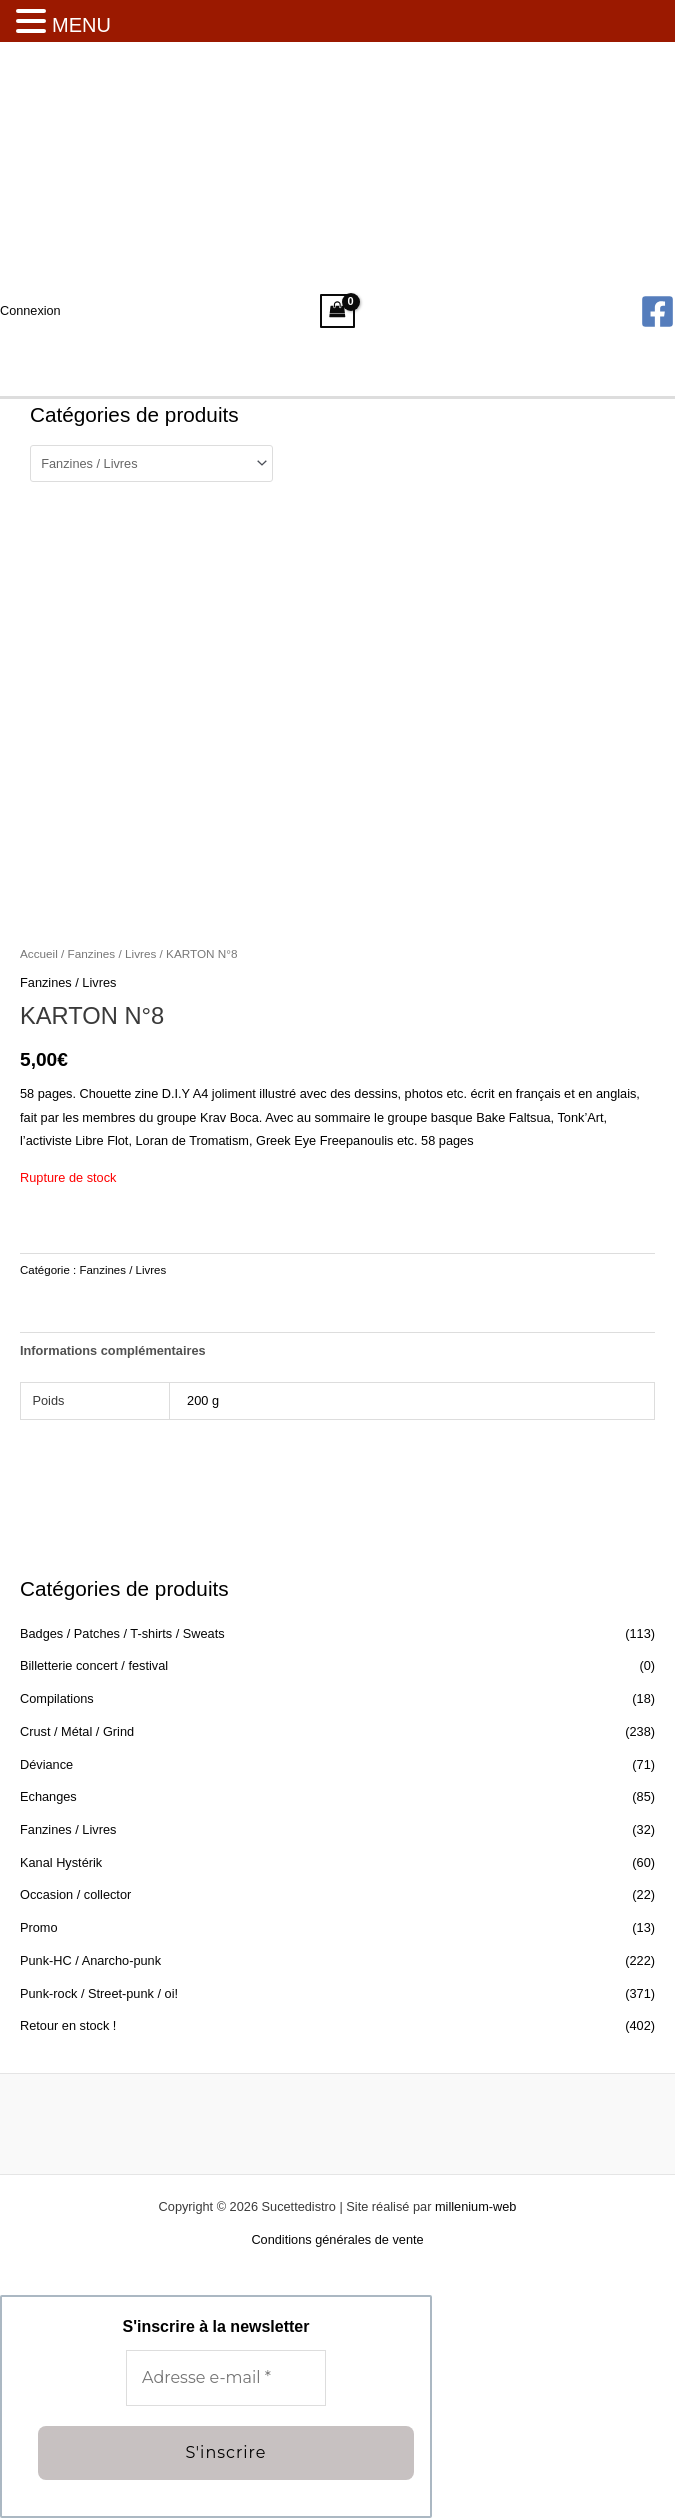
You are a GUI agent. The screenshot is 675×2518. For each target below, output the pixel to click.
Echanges (48, 1796)
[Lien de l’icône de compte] (30, 311)
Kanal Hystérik (61, 1862)
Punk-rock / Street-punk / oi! (99, 1993)
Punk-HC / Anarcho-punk (90, 1960)
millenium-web (475, 2206)
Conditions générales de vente (337, 2239)
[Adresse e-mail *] (226, 2378)
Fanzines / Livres (68, 1829)
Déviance (46, 1764)
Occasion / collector (75, 1894)
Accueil (39, 953)
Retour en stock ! (68, 2025)
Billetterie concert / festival (94, 1665)
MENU (81, 25)
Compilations (57, 1698)
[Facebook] (657, 311)
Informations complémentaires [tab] (113, 1350)
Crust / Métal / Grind (77, 1731)
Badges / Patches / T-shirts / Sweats (122, 1633)
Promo (39, 1927)
